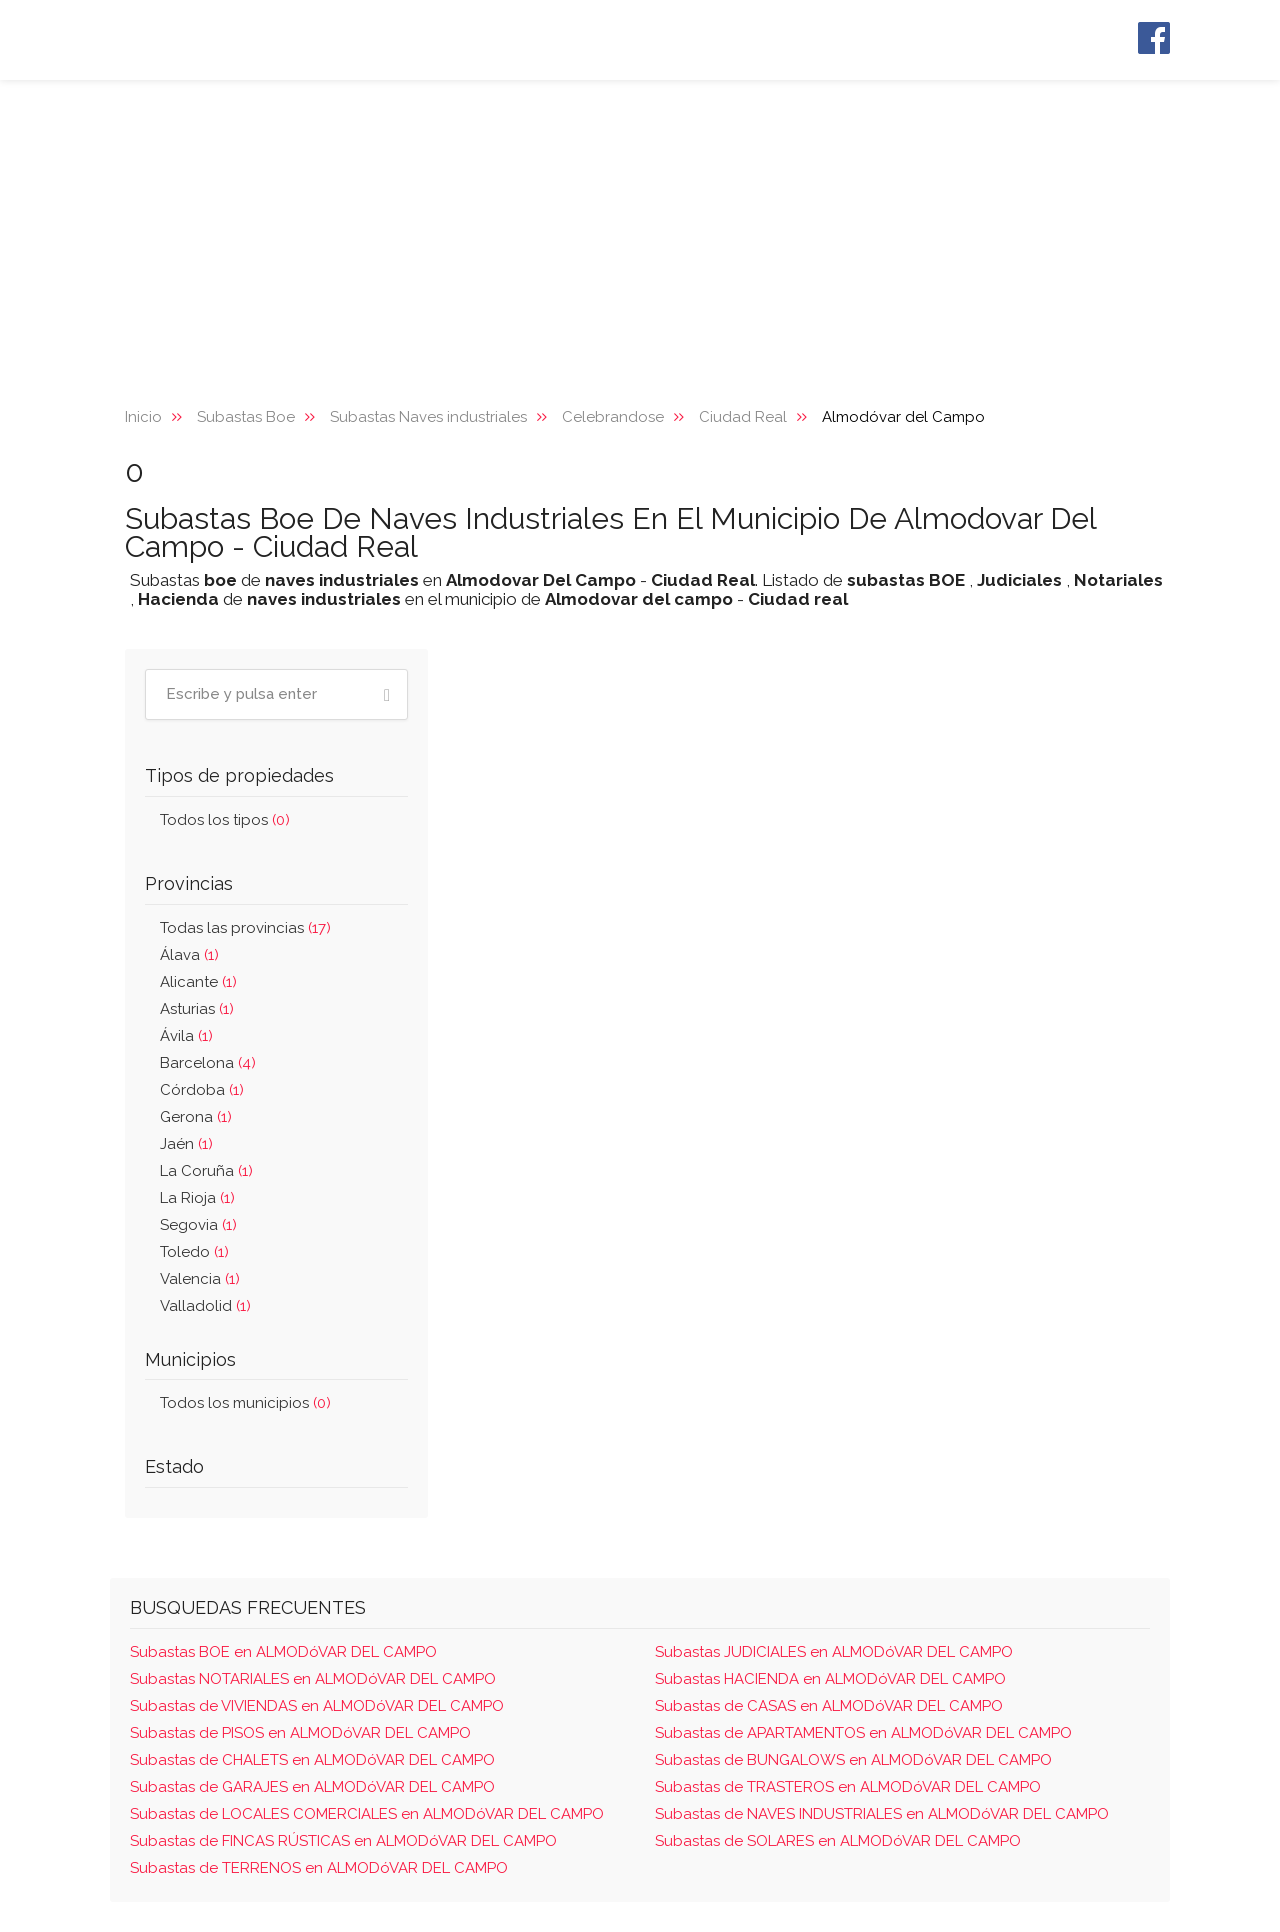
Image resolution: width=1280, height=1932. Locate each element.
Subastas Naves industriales (428, 417)
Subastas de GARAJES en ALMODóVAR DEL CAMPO (312, 1787)
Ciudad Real (743, 417)
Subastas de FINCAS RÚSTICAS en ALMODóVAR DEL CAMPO (343, 1841)
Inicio (143, 417)
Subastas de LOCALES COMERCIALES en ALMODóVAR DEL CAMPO (367, 1814)
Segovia (198, 1225)
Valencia (200, 1279)
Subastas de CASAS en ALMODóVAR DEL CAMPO (829, 1706)
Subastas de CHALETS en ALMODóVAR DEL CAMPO (312, 1760)
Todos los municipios (245, 1403)
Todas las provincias (245, 928)
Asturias (197, 1009)
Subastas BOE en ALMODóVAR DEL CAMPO (283, 1652)
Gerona (196, 1117)
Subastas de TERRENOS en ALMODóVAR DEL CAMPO (319, 1868)
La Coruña (206, 1171)
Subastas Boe (246, 417)
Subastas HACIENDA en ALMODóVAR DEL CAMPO (830, 1679)
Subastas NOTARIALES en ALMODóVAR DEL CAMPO (313, 1679)
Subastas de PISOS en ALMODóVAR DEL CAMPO (300, 1733)
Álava (189, 955)
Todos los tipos (225, 820)
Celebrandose (613, 417)
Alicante (198, 982)
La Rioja (197, 1198)
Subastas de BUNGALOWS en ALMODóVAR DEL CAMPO (853, 1760)
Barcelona (208, 1063)
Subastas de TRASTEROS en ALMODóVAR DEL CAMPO (848, 1787)
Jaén (186, 1144)
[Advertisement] (640, 230)
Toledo (194, 1252)
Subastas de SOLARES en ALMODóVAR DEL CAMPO (838, 1841)
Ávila (186, 1036)
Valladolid (205, 1306)
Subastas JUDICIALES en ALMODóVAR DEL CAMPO (834, 1652)
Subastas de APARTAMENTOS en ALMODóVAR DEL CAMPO (863, 1733)
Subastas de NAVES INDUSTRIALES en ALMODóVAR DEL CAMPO (882, 1814)
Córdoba (202, 1090)
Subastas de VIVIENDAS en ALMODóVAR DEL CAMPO (317, 1706)
